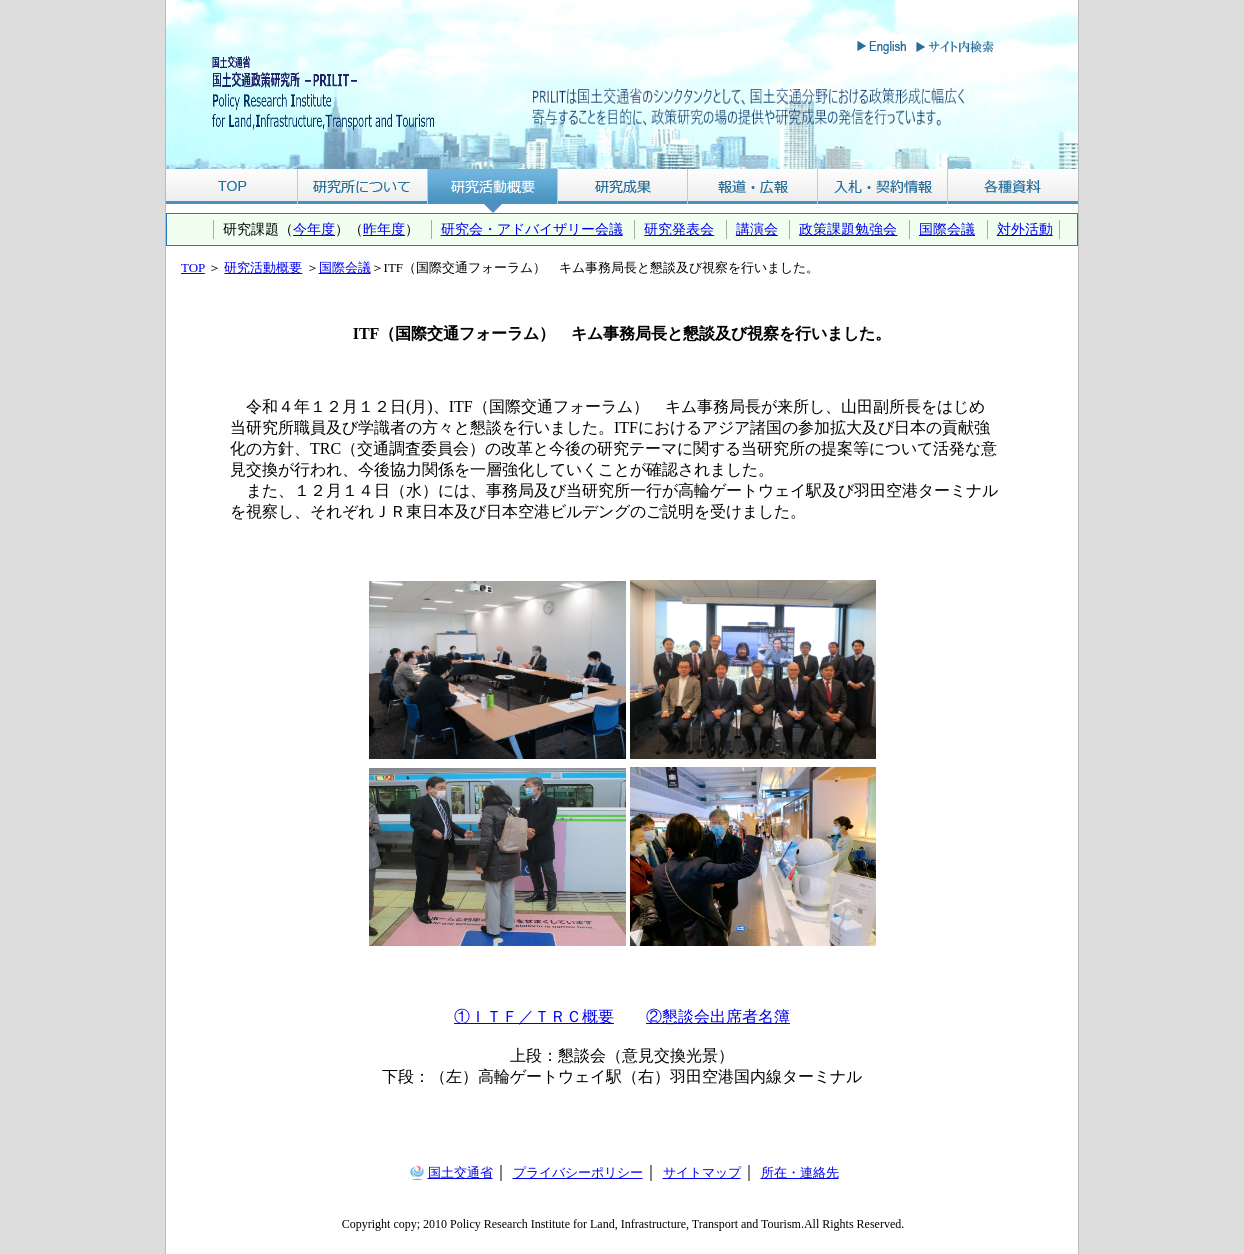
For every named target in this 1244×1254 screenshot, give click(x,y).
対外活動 (1025, 229)
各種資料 (1013, 186)
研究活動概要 (493, 186)
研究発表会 (679, 229)
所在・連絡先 (800, 1172)
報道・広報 (753, 186)
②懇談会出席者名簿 (718, 1016)
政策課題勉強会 (848, 229)
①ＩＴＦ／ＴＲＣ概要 (534, 1016)
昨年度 (384, 229)
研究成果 (623, 186)
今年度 (314, 229)
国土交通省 (460, 1172)
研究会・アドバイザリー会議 (532, 229)
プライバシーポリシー (578, 1172)
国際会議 (947, 229)
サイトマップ (702, 1172)
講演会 (757, 229)
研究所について (362, 186)
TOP (231, 186)
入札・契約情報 (883, 186)
